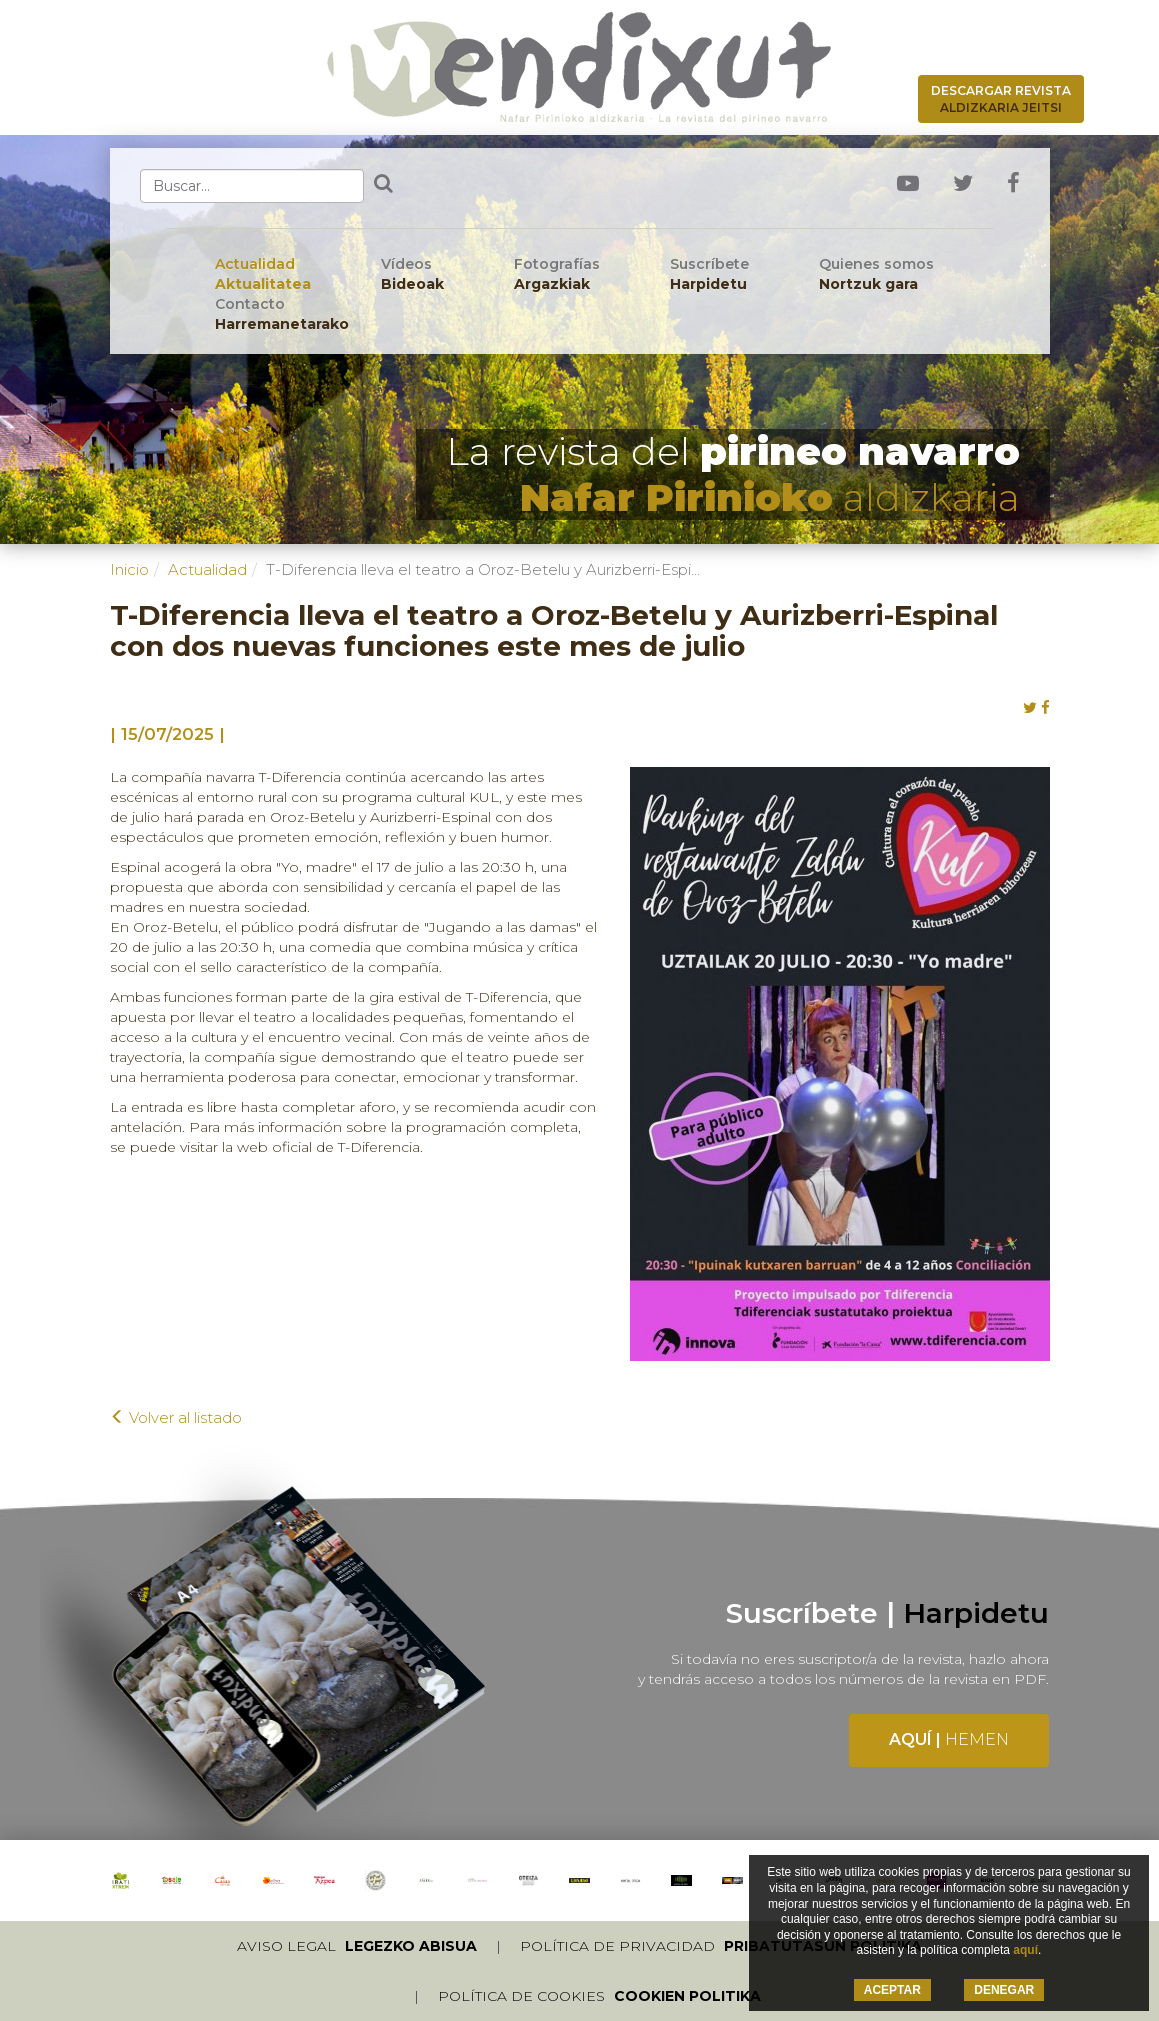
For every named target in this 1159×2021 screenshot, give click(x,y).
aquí (1025, 1950)
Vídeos (412, 274)
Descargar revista (1001, 99)
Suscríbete (709, 274)
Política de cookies (599, 1996)
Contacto (282, 314)
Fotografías (557, 274)
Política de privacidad (721, 1946)
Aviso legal (357, 1946)
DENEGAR (1004, 1990)
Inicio (129, 569)
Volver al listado (176, 1417)
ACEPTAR (892, 1990)
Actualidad (263, 274)
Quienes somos (876, 274)
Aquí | (949, 1739)
